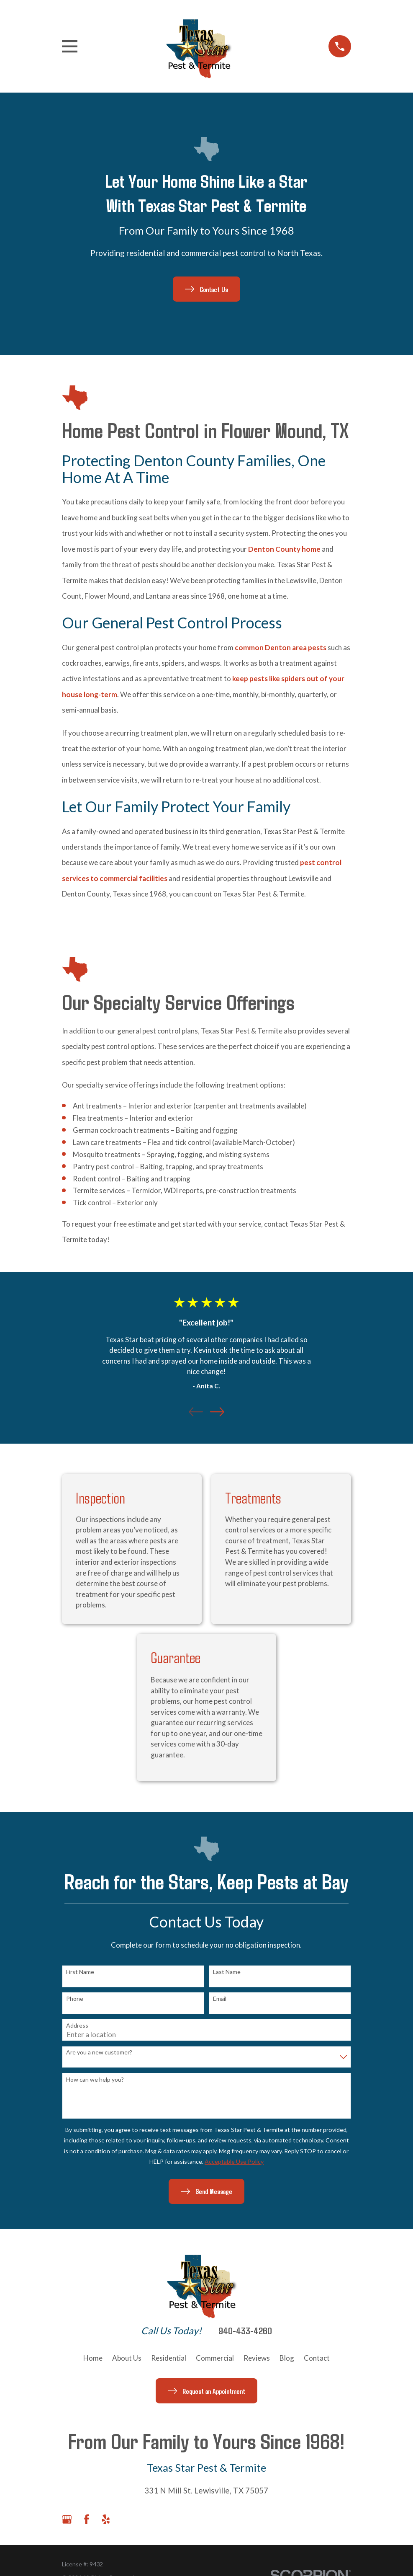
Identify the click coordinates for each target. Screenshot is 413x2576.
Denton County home (284, 549)
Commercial (215, 2358)
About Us (126, 2358)
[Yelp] (106, 2519)
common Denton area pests (281, 647)
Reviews (257, 2358)
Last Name (227, 1972)
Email (219, 1998)
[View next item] (217, 1412)
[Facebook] (87, 2519)
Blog (287, 2358)
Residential (168, 2358)
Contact (317, 2358)
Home (93, 2358)
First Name (80, 1972)
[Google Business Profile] (67, 2519)
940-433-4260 (245, 2330)
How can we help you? (95, 2079)
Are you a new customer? (99, 2052)
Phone (74, 1998)
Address (77, 2025)
